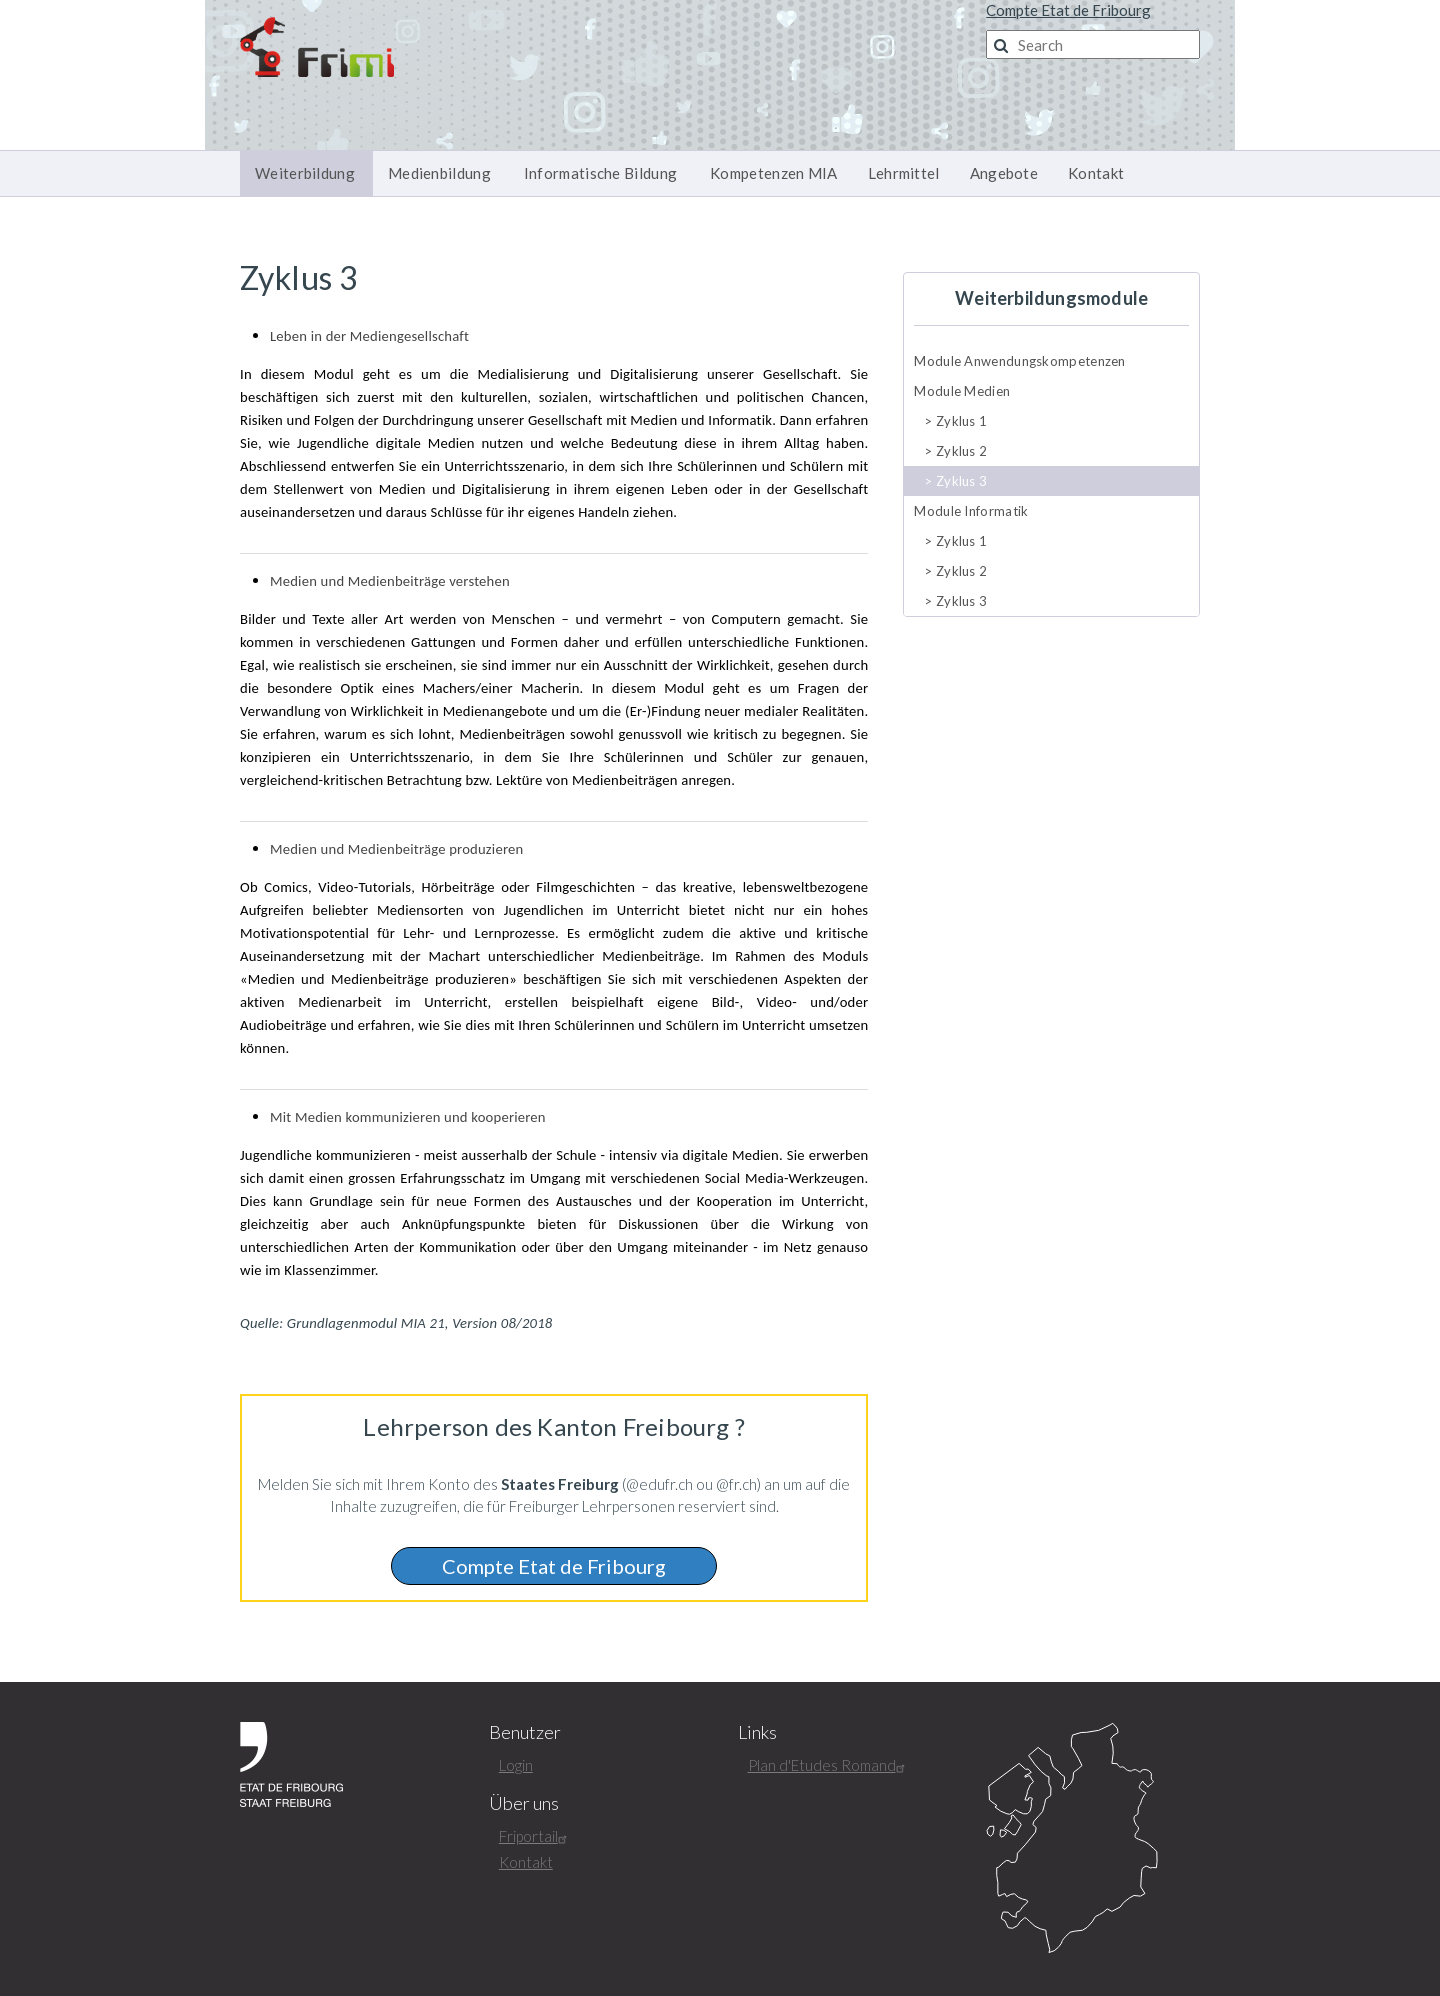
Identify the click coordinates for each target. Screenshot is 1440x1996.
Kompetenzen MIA (774, 173)
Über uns (524, 1803)
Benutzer (525, 1732)
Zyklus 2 (961, 451)
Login (516, 1765)
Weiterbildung (305, 173)
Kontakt (1096, 173)
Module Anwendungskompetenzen (1019, 361)
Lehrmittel (904, 173)
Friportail (535, 1836)
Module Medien (962, 391)
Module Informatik (971, 511)
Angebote (1004, 173)
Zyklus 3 (961, 481)
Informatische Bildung (600, 173)
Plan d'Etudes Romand (829, 1765)
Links (757, 1732)
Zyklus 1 (961, 421)
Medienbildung (439, 173)
